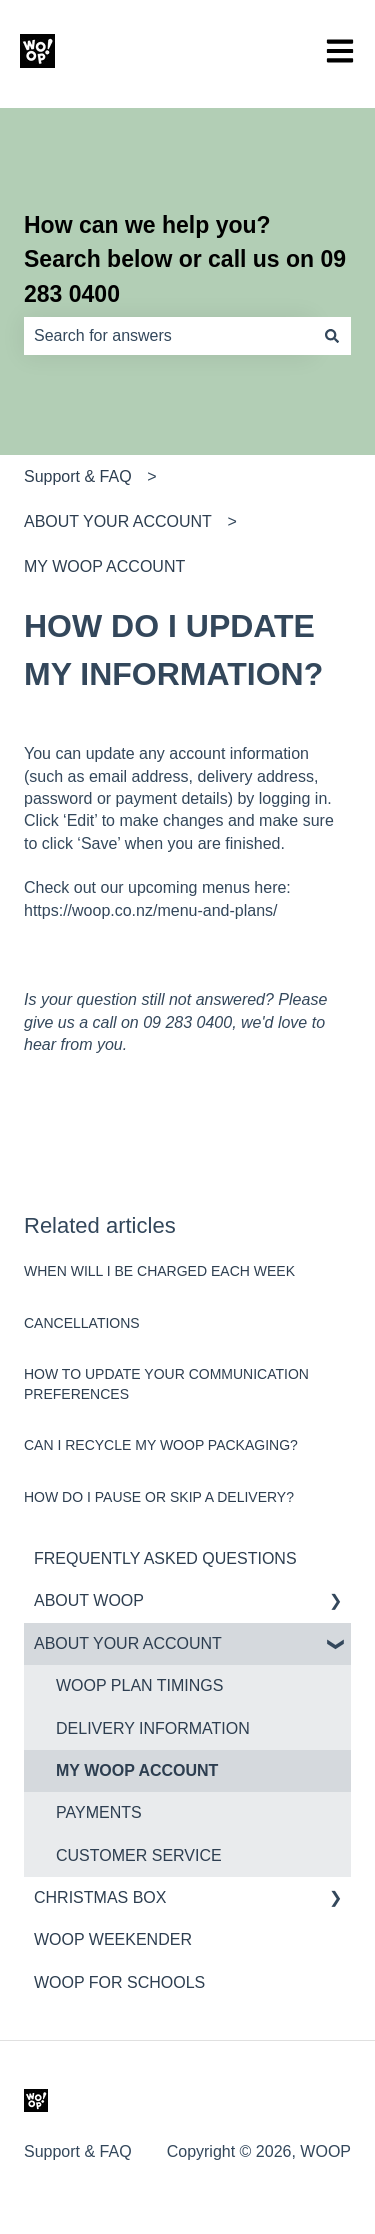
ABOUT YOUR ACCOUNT (118, 521)
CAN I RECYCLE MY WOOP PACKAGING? (161, 1445)
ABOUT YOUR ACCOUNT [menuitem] (128, 1643)
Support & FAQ (78, 476)
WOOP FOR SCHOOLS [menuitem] (119, 1982)
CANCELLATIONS (82, 1323)
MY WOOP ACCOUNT (104, 566)
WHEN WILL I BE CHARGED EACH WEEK (159, 1271)
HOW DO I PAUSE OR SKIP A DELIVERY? (159, 1497)
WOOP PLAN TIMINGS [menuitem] (139, 1685)
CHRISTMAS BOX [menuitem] (100, 1897)
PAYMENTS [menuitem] (99, 1812)
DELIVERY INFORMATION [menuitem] (153, 1728)
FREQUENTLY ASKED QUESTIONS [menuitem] (165, 1558)
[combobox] (168, 336)
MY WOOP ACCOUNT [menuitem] (137, 1770)
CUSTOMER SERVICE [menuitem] (139, 1855)
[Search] (332, 336)
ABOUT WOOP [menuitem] (89, 1600)
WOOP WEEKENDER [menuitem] (113, 1939)
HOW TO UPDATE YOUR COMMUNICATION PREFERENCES (166, 1384)
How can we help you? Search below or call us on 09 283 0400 (185, 259)
